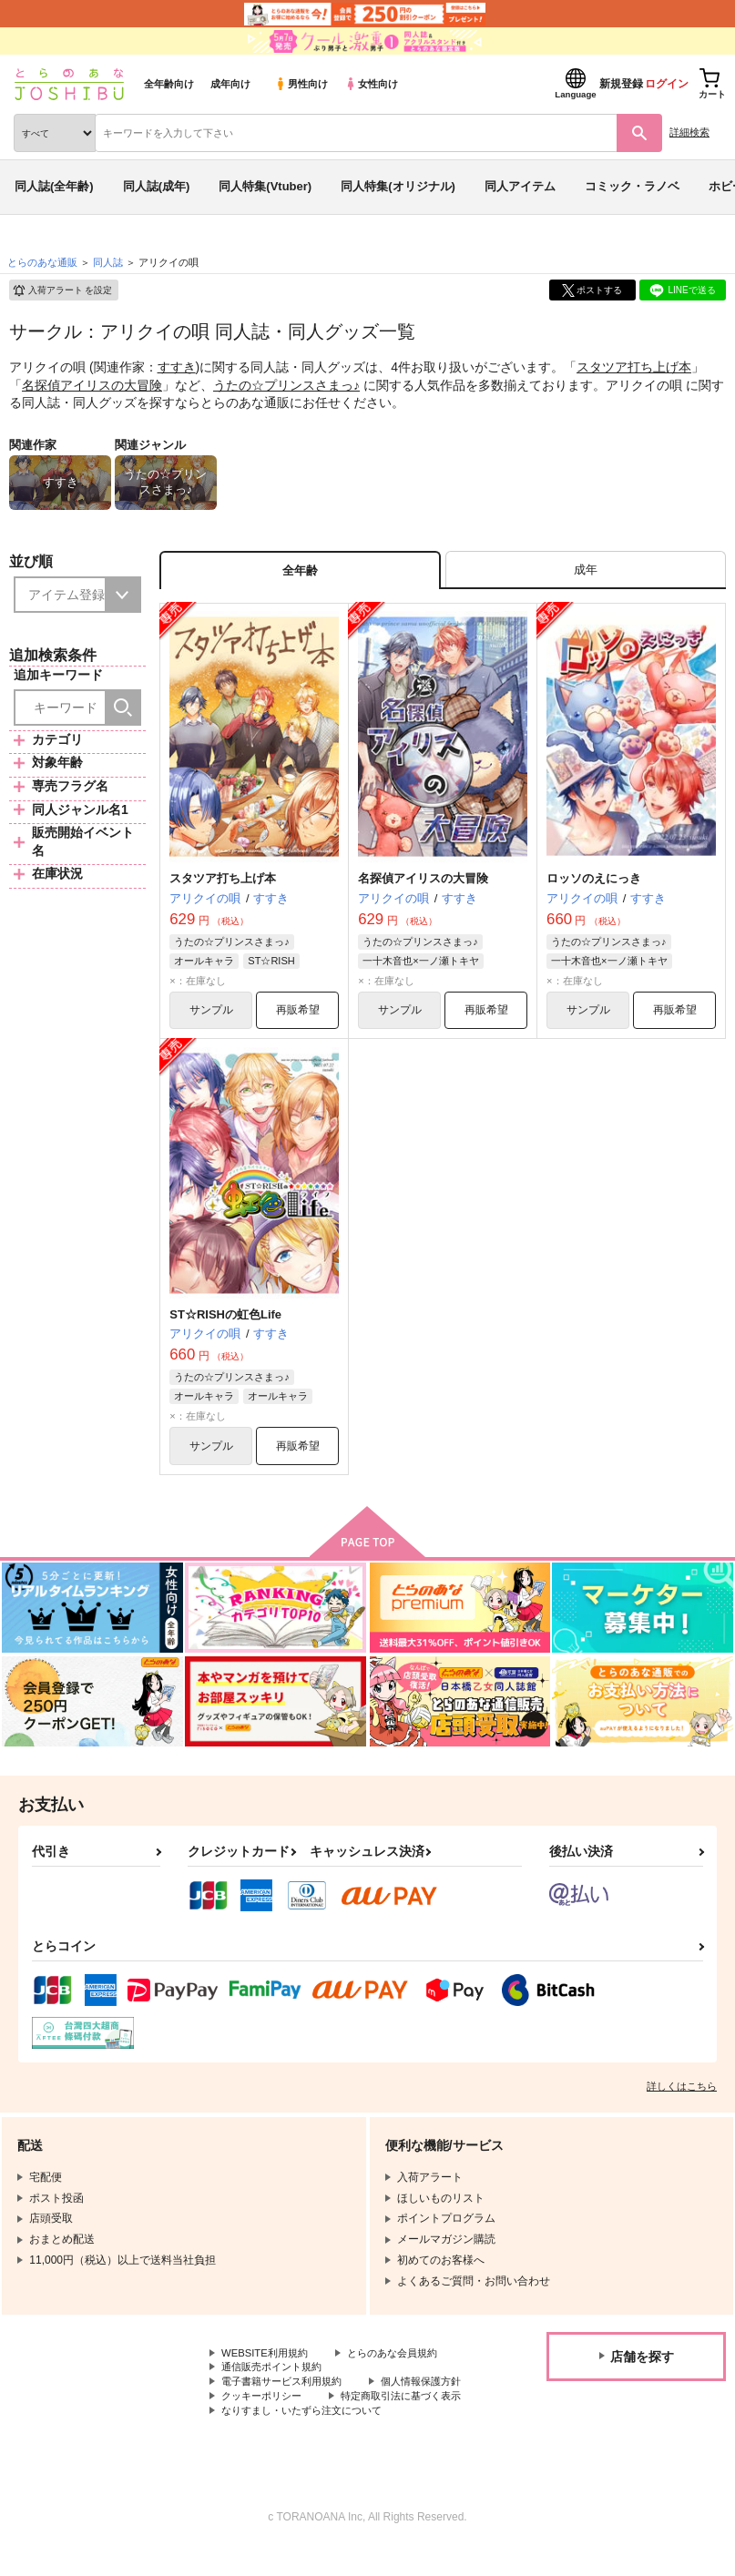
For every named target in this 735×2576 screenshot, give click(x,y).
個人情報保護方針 (265, 2406)
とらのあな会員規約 (402, 2360)
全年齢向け (169, 83)
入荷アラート (62, 290)
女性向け (371, 83)
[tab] (585, 571)
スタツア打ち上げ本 (634, 367)
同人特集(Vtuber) (265, 186)
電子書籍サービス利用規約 (286, 2391)
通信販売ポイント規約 (276, 2375)
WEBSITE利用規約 (267, 2360)
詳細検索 (689, 132)
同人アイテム (520, 186)
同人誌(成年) (156, 186)
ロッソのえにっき (593, 882)
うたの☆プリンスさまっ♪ (286, 385)
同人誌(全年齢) (54, 186)
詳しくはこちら (682, 2092)
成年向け (230, 83)
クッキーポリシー (391, 2406)
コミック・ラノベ (632, 186)
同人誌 (108, 262)
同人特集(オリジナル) (398, 186)
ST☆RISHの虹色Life (225, 1319)
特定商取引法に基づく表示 (286, 2421)
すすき (177, 367)
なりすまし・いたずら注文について (308, 2436)
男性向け (301, 83)
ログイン (667, 83)
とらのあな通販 (42, 262)
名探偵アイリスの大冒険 (92, 385)
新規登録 (621, 83)
